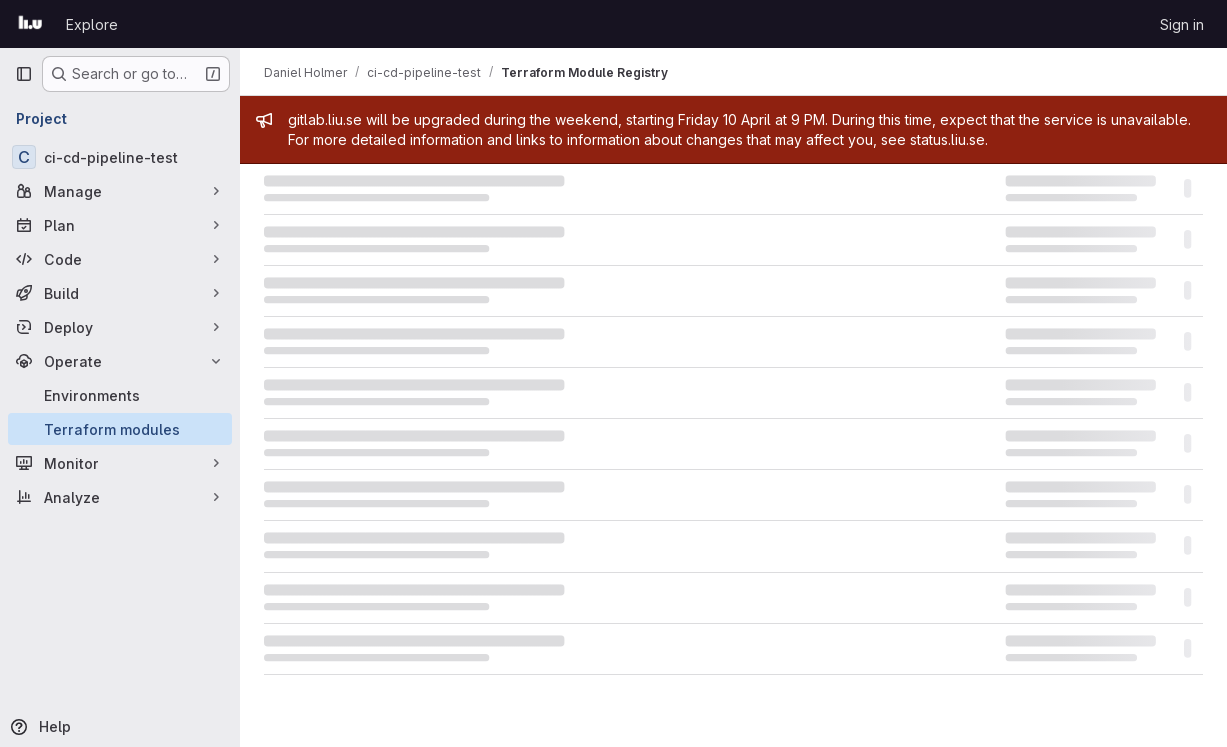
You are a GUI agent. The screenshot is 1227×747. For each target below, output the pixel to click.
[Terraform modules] (120, 429)
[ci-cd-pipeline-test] (120, 157)
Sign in (1182, 24)
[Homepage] (30, 24)
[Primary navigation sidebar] (24, 74)
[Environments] (120, 395)
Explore (92, 24)
